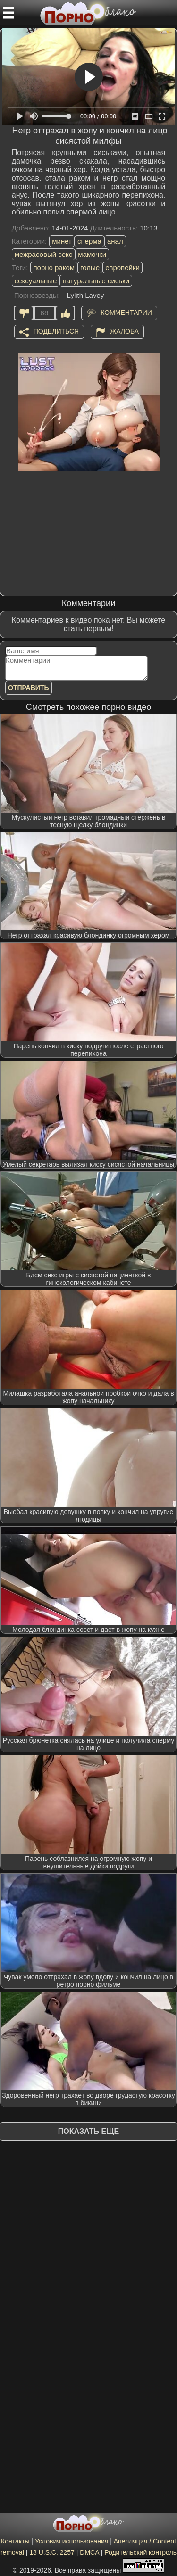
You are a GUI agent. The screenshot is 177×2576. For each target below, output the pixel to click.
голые (90, 267)
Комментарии (126, 312)
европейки (122, 267)
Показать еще (88, 2131)
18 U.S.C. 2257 (52, 2552)
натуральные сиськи (95, 281)
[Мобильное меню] (8, 12)
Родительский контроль (140, 2552)
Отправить (28, 687)
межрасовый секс (44, 254)
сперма (89, 241)
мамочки (92, 254)
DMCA (89, 2552)
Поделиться (56, 331)
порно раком (54, 267)
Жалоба (124, 331)
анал (115, 241)
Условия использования (71, 2541)
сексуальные (36, 281)
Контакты (15, 2541)
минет (62, 241)
